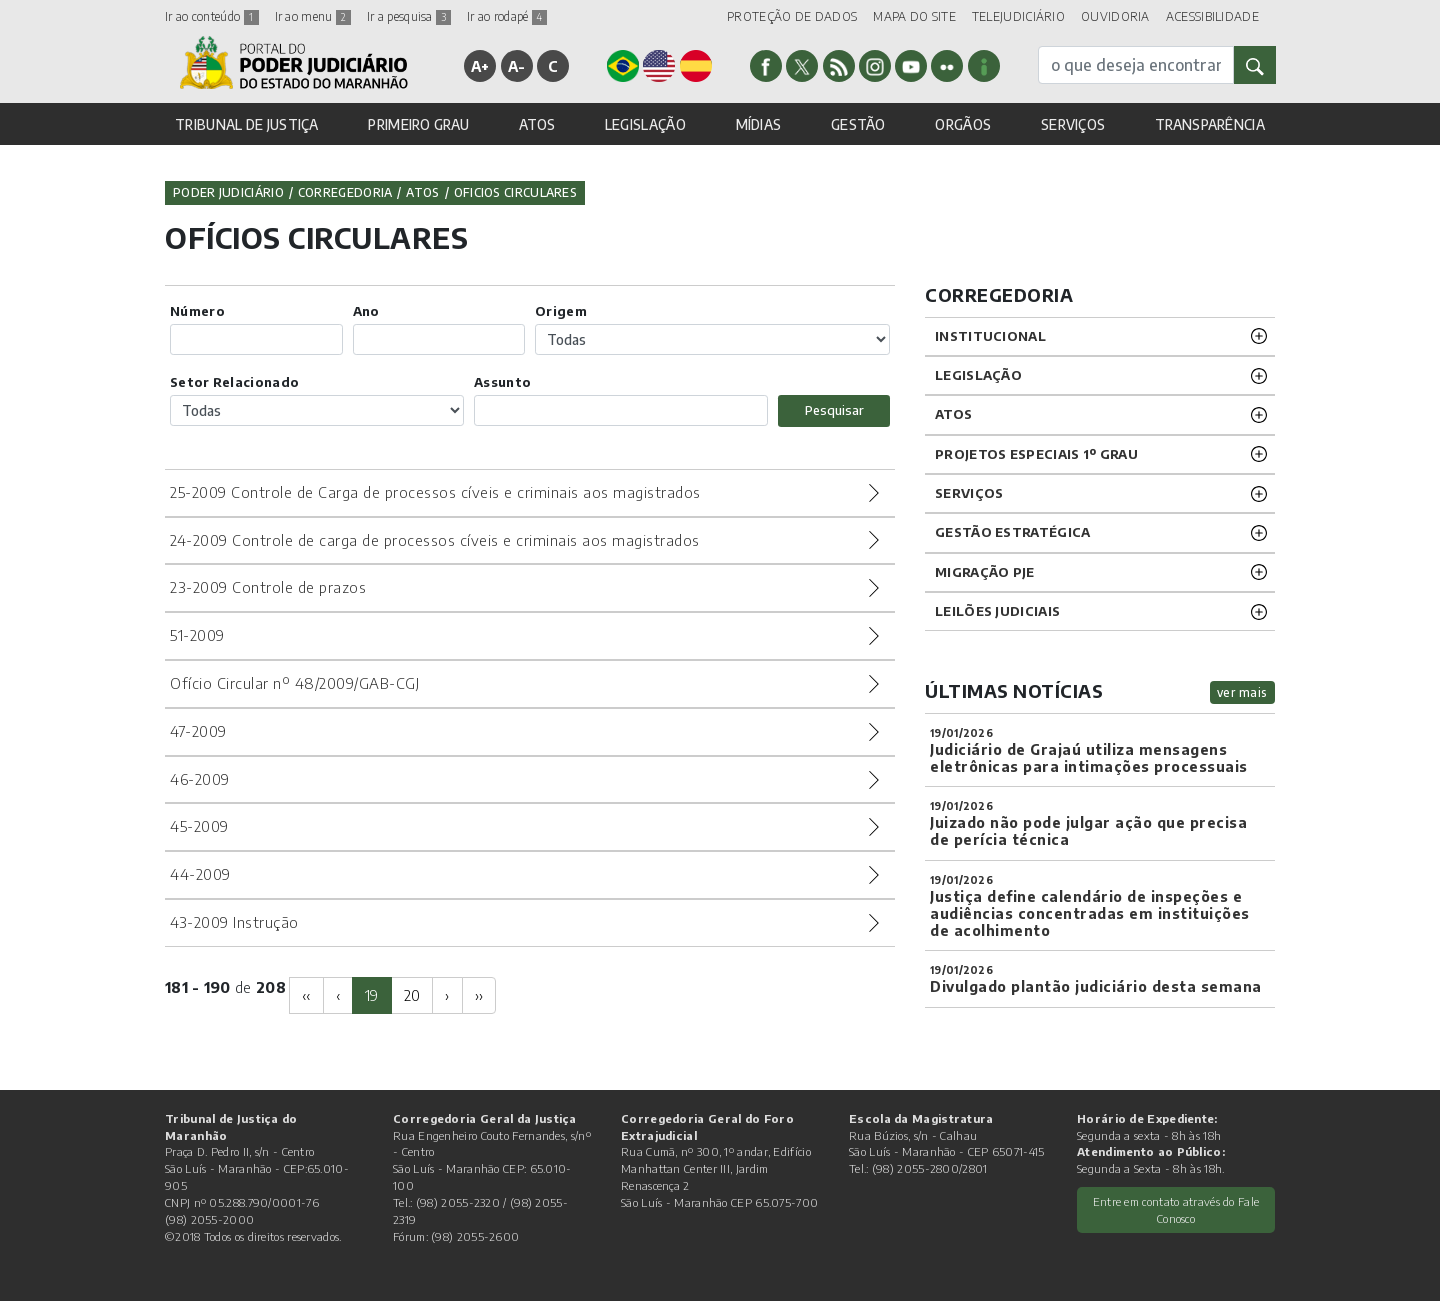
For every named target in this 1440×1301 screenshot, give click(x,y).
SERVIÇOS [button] (1073, 124)
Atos (422, 192)
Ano (366, 311)
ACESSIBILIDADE (1212, 16)
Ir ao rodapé (507, 16)
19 (372, 995)
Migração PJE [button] (985, 572)
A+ (480, 66)
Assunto (502, 382)
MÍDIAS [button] (759, 124)
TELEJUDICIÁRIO (1018, 16)
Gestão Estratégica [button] (1012, 532)
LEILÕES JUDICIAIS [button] (997, 611)
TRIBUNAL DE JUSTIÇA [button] (247, 124)
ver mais (1242, 692)
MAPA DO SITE (914, 16)
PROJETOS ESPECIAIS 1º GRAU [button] (1036, 454)
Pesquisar (834, 410)
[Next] (447, 995)
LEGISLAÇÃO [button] (645, 124)
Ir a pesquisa (409, 16)
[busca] (1136, 65)
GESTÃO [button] (858, 124)
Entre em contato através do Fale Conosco (1176, 1209)
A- (517, 66)
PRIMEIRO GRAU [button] (418, 124)
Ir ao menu (313, 16)
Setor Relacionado (234, 382)
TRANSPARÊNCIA (1210, 124)
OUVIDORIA (1115, 16)
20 (412, 995)
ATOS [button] (537, 124)
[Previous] (306, 995)
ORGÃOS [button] (963, 124)
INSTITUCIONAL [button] (990, 336)
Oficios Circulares (515, 192)
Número (197, 311)
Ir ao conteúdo (212, 16)
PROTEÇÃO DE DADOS (792, 16)
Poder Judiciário (228, 192)
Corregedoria (345, 192)
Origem (561, 311)
